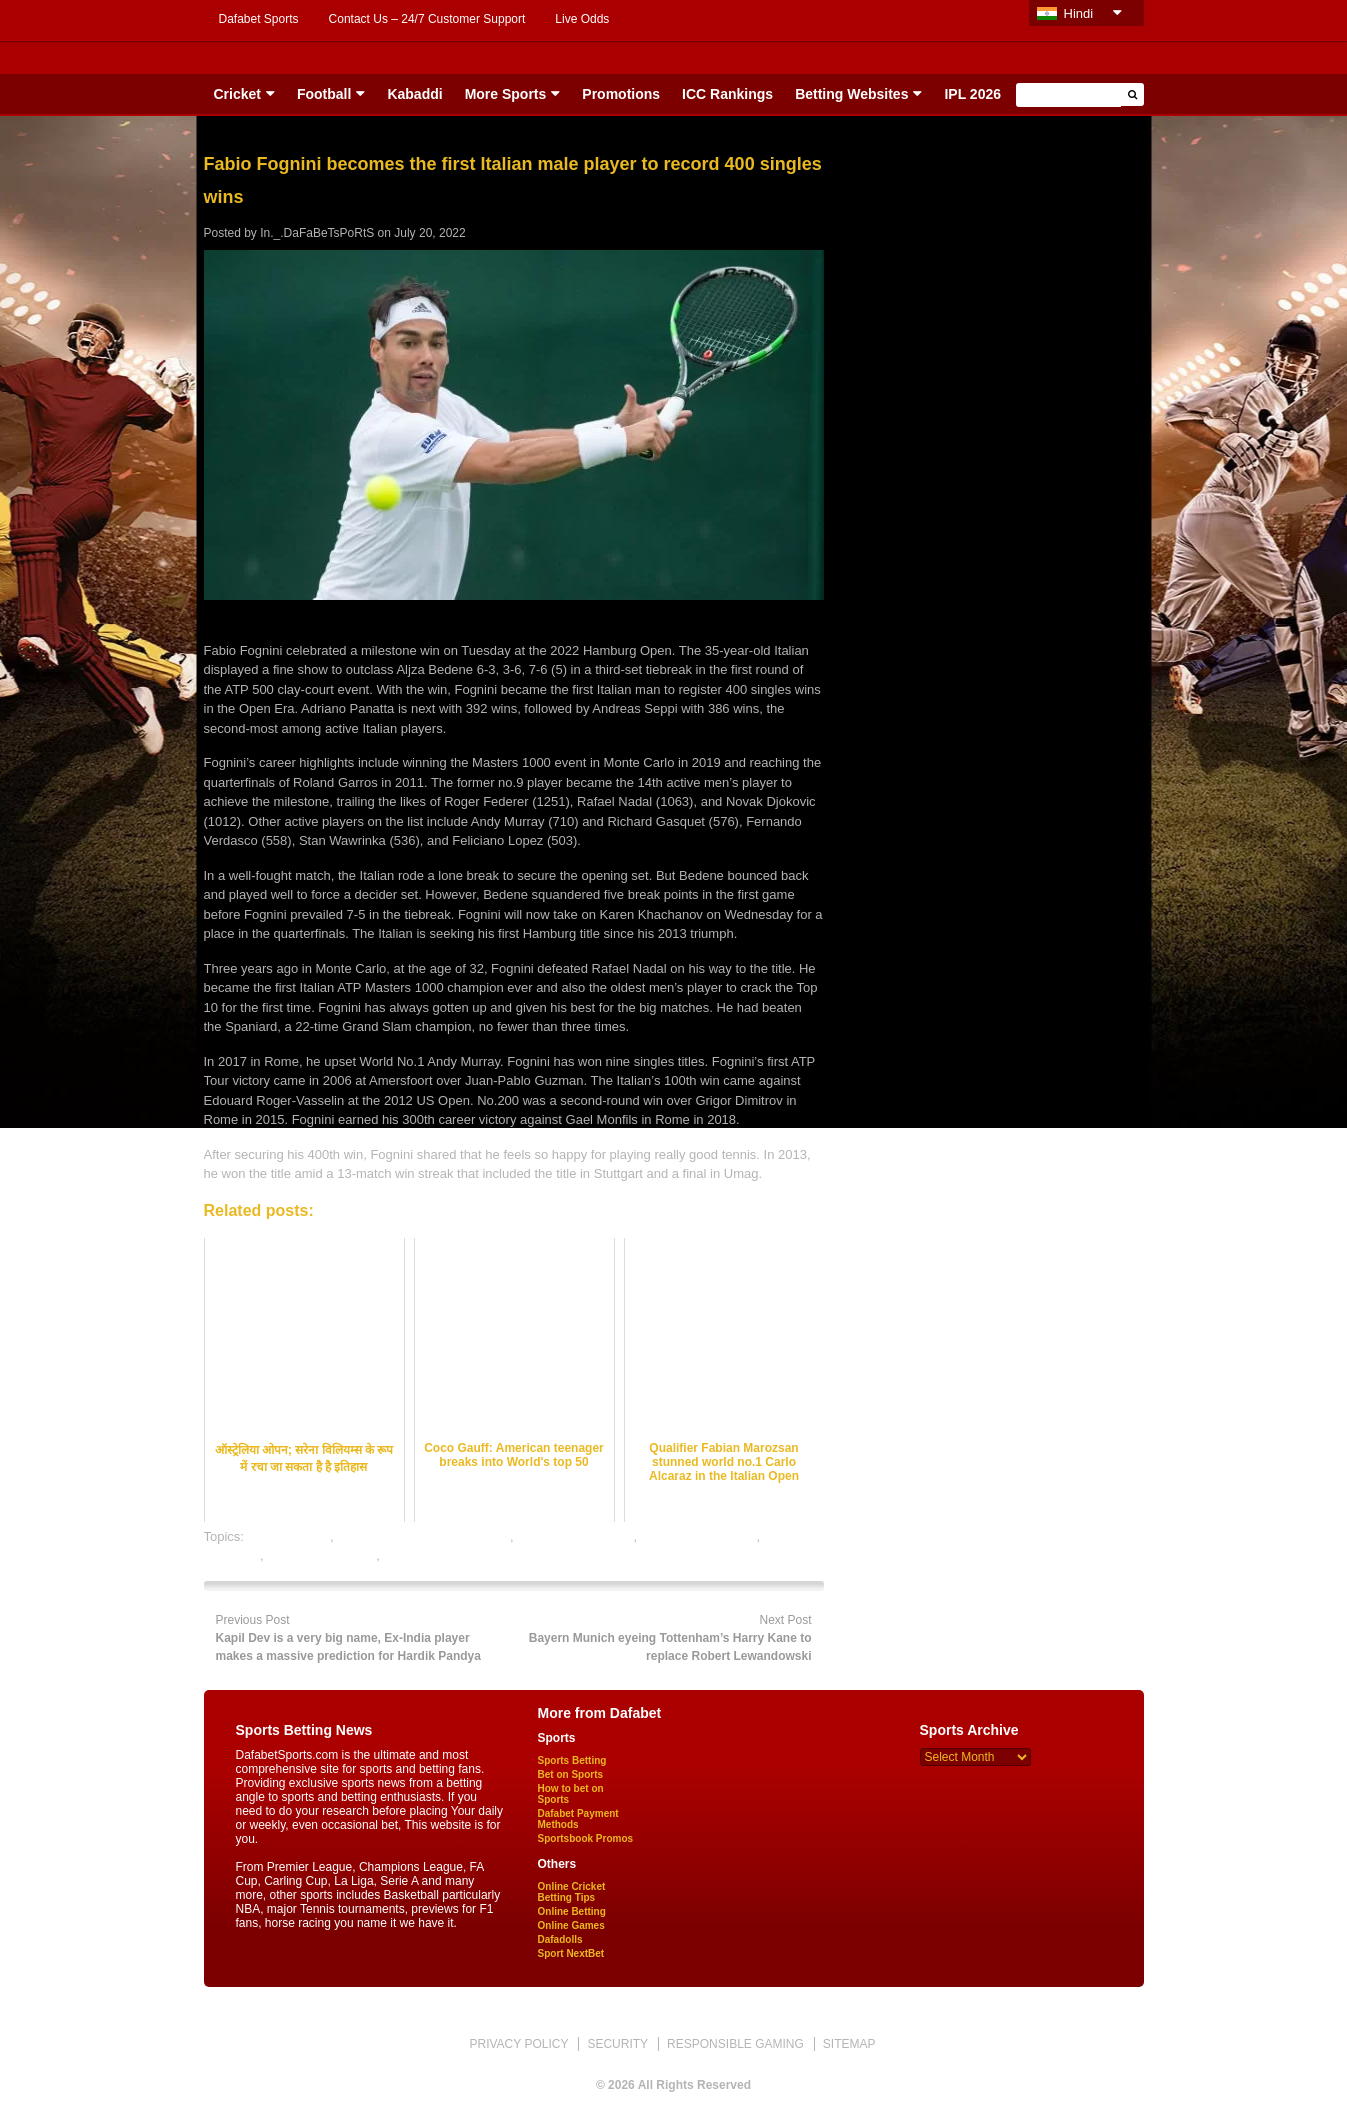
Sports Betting (572, 1760)
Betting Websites (851, 94)
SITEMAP (849, 2044)
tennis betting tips (433, 1555)
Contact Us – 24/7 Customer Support (427, 19)
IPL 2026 (972, 94)
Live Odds (582, 19)
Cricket (237, 94)
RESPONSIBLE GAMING (735, 2044)
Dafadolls (560, 1939)
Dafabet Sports (259, 19)
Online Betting (572, 1911)
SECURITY (617, 2044)
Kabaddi (414, 94)
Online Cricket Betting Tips (572, 1892)
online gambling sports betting (423, 1536)
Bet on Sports (571, 1774)
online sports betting (575, 1536)
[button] (1132, 94)
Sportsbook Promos (586, 1838)
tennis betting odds (321, 1555)
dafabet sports (289, 1536)
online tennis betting (699, 1536)
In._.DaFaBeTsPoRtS (317, 233)
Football (324, 94)
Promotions (621, 94)
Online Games (571, 1925)
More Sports (506, 94)
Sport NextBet (571, 1953)
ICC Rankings (727, 94)
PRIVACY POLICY (518, 2044)
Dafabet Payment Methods (578, 1819)
